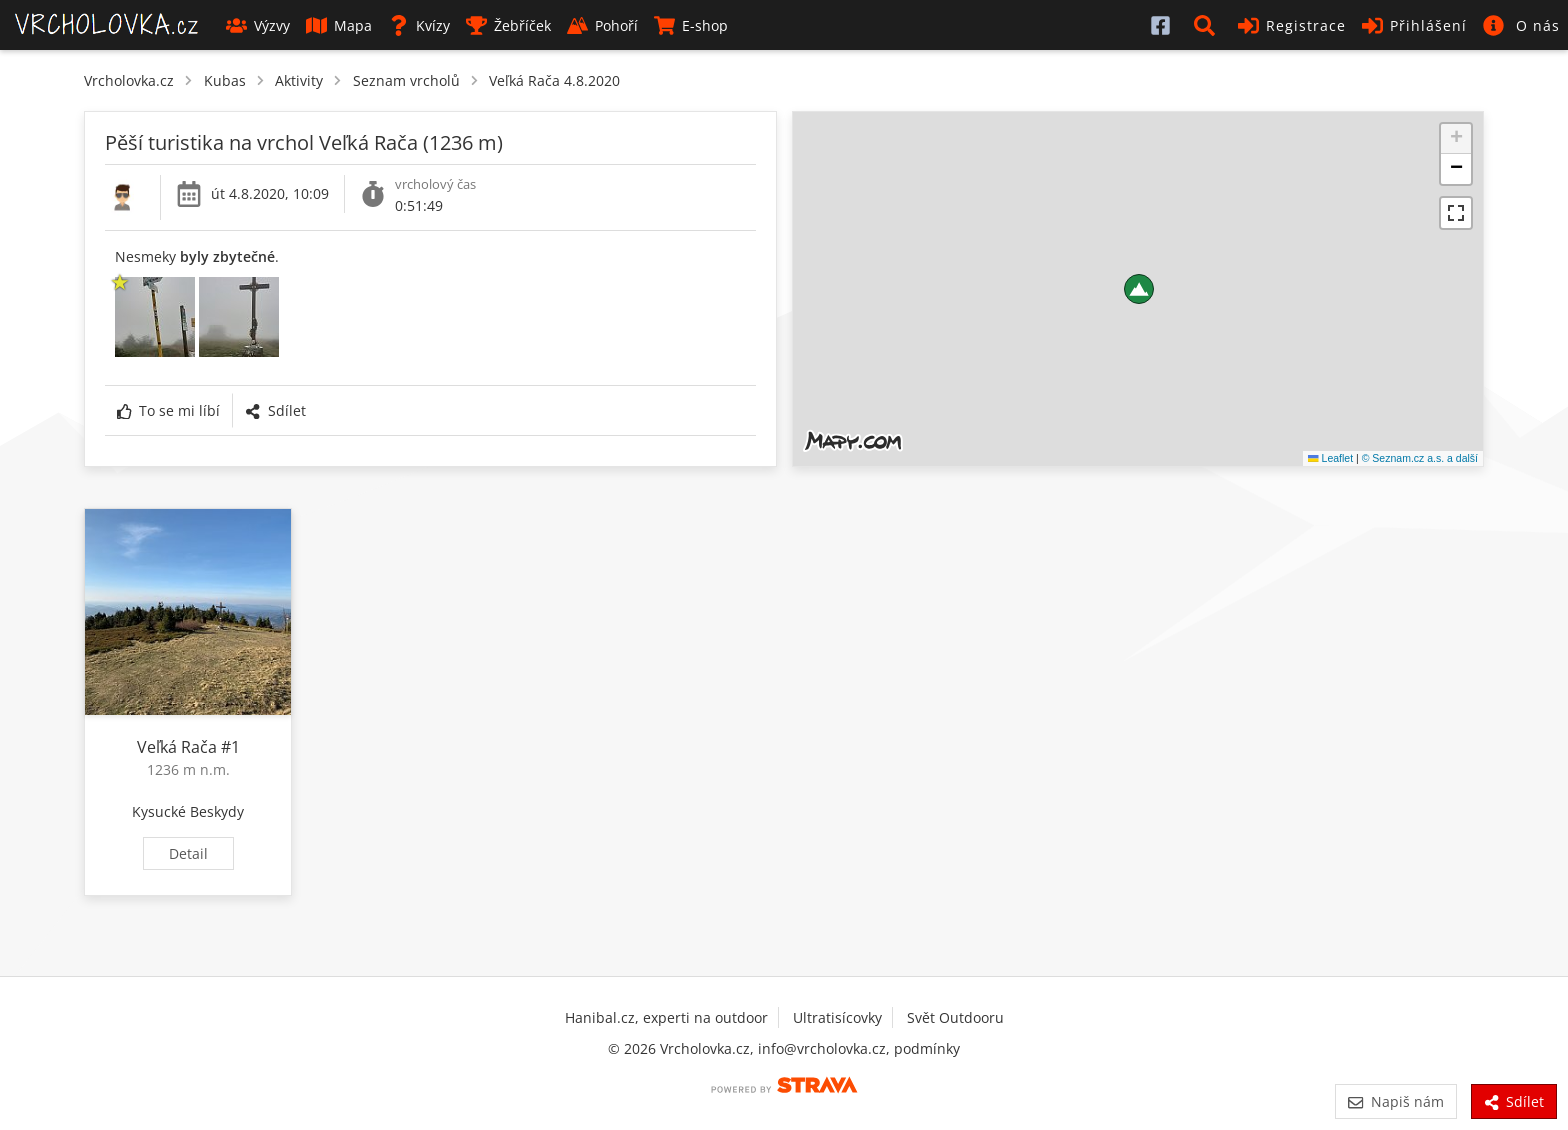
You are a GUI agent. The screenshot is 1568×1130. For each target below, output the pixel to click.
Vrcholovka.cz (129, 80)
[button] (1208, 25)
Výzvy (258, 25)
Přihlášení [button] (1414, 25)
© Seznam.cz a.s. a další (1420, 458)
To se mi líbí (168, 410)
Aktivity (299, 80)
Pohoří (602, 25)
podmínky (927, 1048)
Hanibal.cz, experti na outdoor (666, 1017)
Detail (188, 853)
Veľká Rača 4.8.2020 (554, 80)
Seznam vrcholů (406, 80)
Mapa (339, 25)
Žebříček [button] (508, 25)
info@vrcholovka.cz (822, 1048)
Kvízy (419, 25)
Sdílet (275, 410)
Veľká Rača (177, 747)
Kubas (225, 80)
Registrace (1292, 25)
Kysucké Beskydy (188, 811)
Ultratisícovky (837, 1017)
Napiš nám (1395, 1101)
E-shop (691, 25)
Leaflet (1330, 458)
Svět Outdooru (955, 1017)
